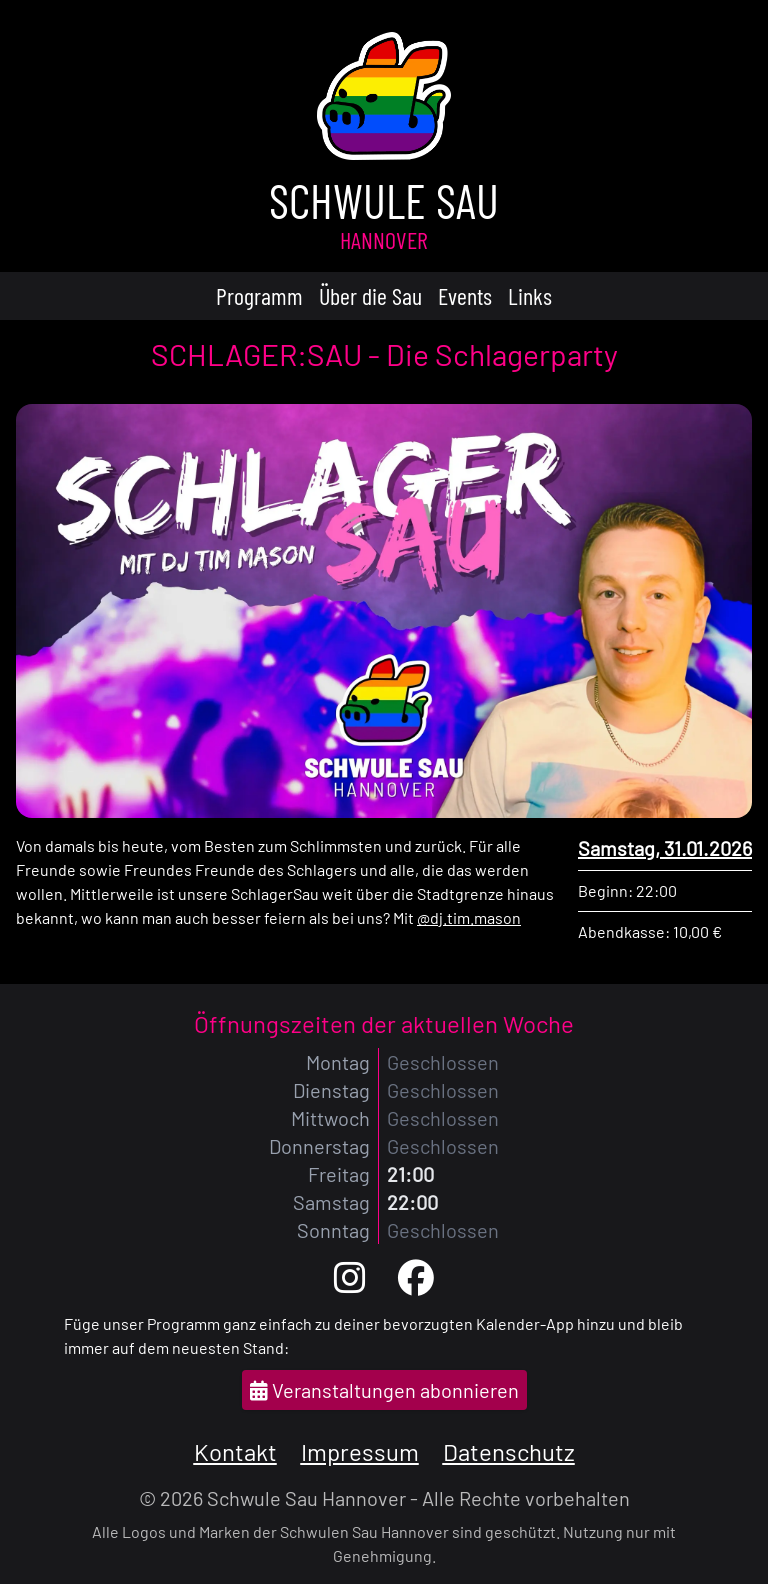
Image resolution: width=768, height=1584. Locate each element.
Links (530, 295)
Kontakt (235, 1451)
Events (465, 295)
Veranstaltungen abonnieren (384, 1390)
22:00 (412, 1202)
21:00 (410, 1174)
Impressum (360, 1451)
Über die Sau (370, 295)
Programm (259, 295)
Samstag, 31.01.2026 (665, 848)
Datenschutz (509, 1451)
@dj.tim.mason (469, 917)
